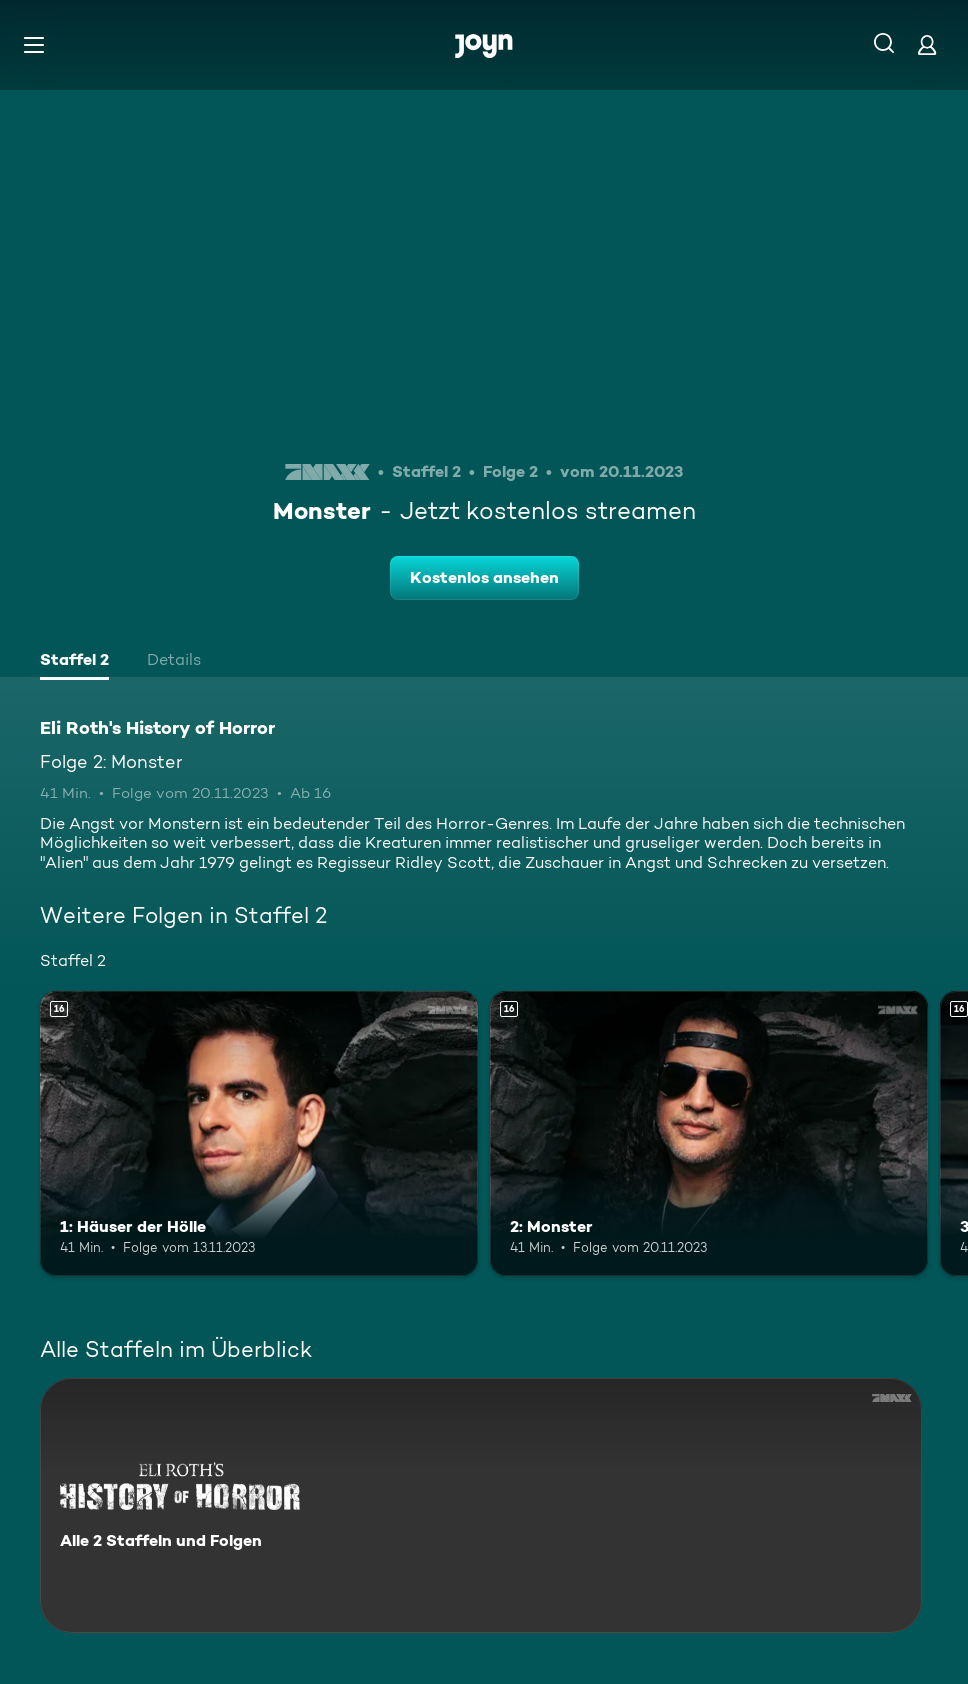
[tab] (74, 662)
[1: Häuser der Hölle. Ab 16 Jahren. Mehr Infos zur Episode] (259, 1133)
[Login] (927, 44)
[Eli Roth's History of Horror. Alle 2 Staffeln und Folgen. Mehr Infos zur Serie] (481, 1505)
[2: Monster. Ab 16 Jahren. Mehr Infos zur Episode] (709, 1133)
